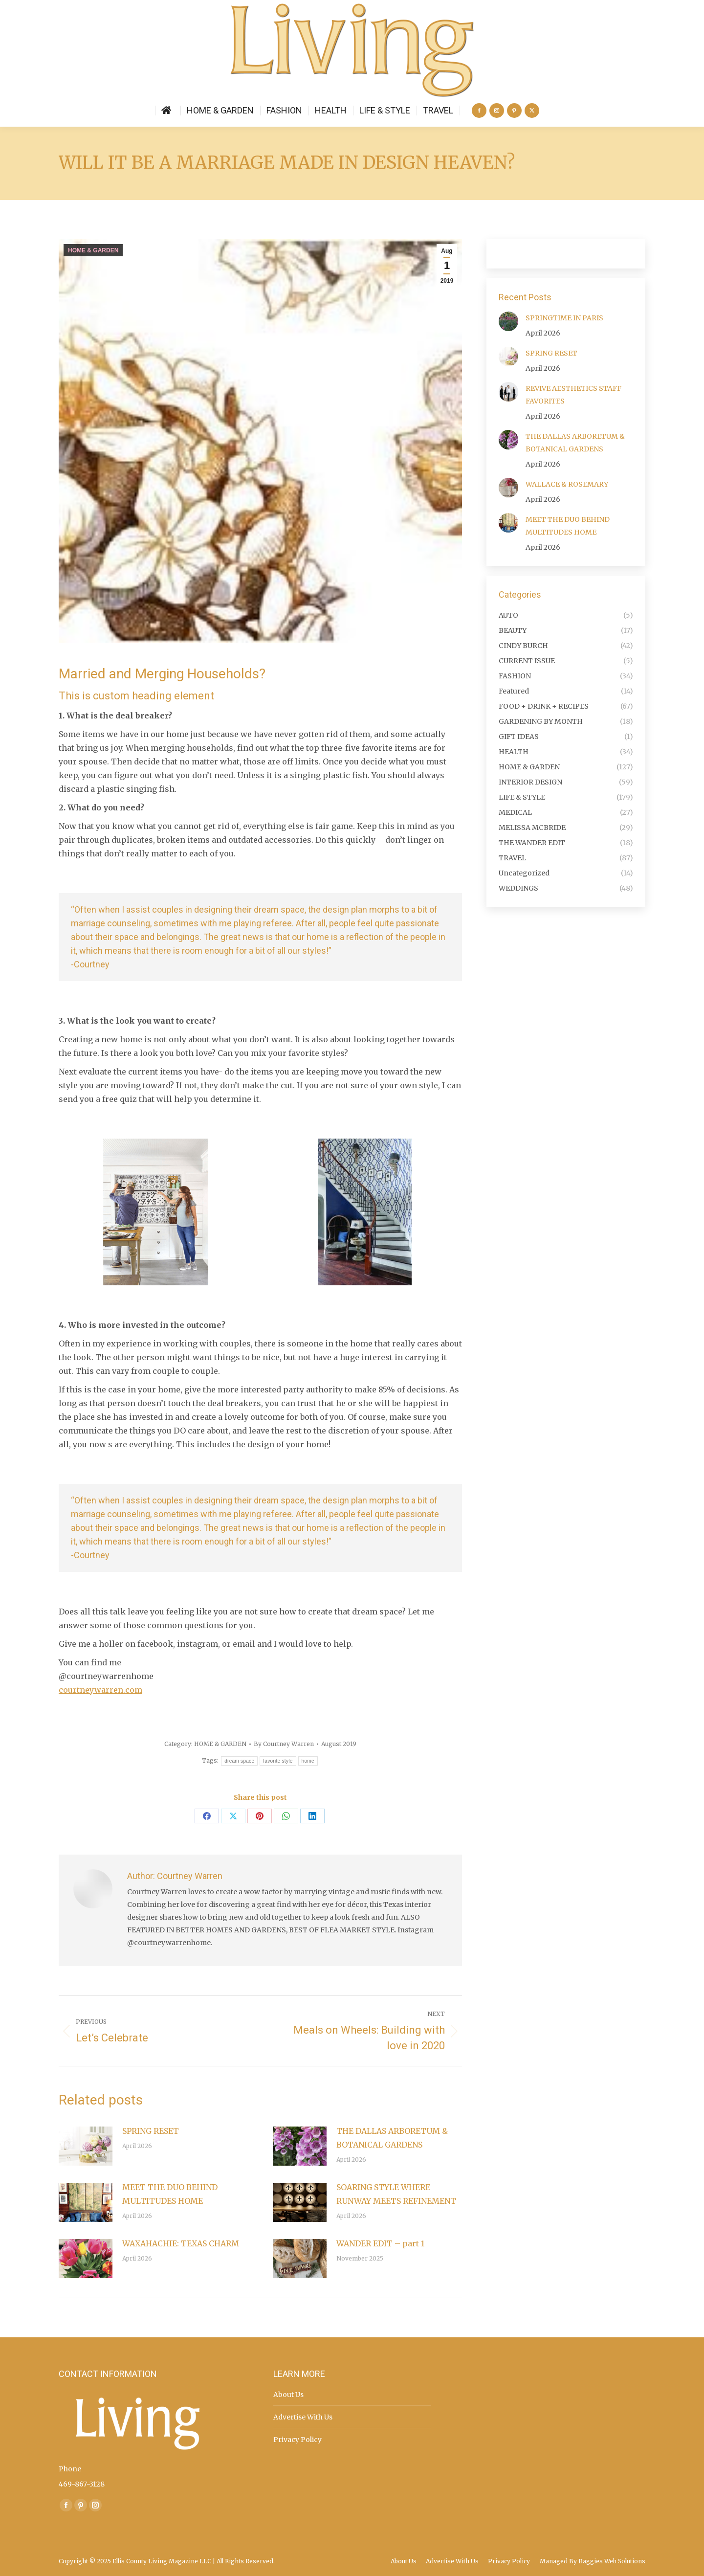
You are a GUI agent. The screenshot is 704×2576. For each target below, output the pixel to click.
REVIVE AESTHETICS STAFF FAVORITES (573, 394)
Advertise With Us (302, 2417)
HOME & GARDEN (93, 250)
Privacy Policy (297, 2439)
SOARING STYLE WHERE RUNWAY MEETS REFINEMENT (396, 2194)
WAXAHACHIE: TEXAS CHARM (180, 2243)
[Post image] (85, 2146)
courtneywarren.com (100, 1690)
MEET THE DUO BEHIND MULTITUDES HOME (170, 2194)
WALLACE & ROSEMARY (567, 484)
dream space (239, 1761)
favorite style (277, 1761)
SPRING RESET (150, 2131)
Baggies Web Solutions (611, 2561)
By (284, 1743)
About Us (288, 2394)
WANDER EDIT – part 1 (380, 2243)
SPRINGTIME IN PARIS (564, 318)
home (308, 1761)
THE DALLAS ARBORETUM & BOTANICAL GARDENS (392, 2138)
